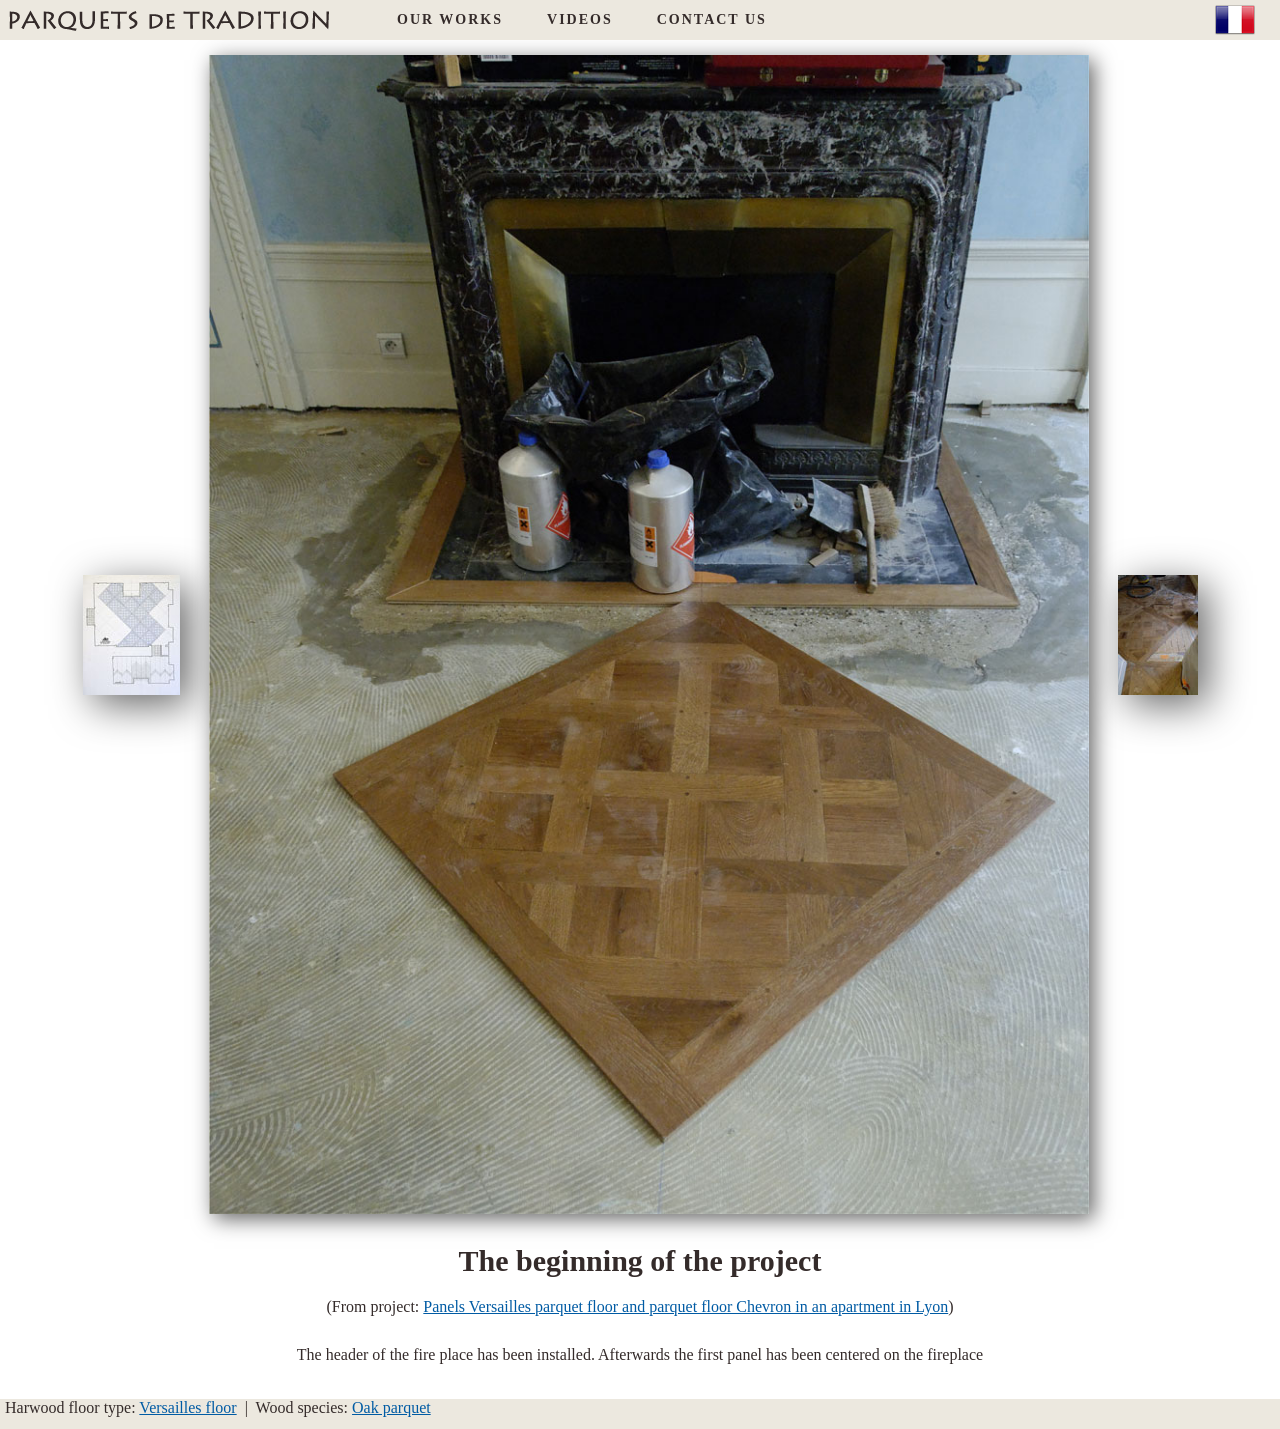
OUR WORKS (450, 19)
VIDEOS (580, 19)
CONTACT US (712, 19)
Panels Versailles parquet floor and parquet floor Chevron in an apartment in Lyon (685, 1306)
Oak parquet (391, 1407)
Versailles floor (187, 1407)
